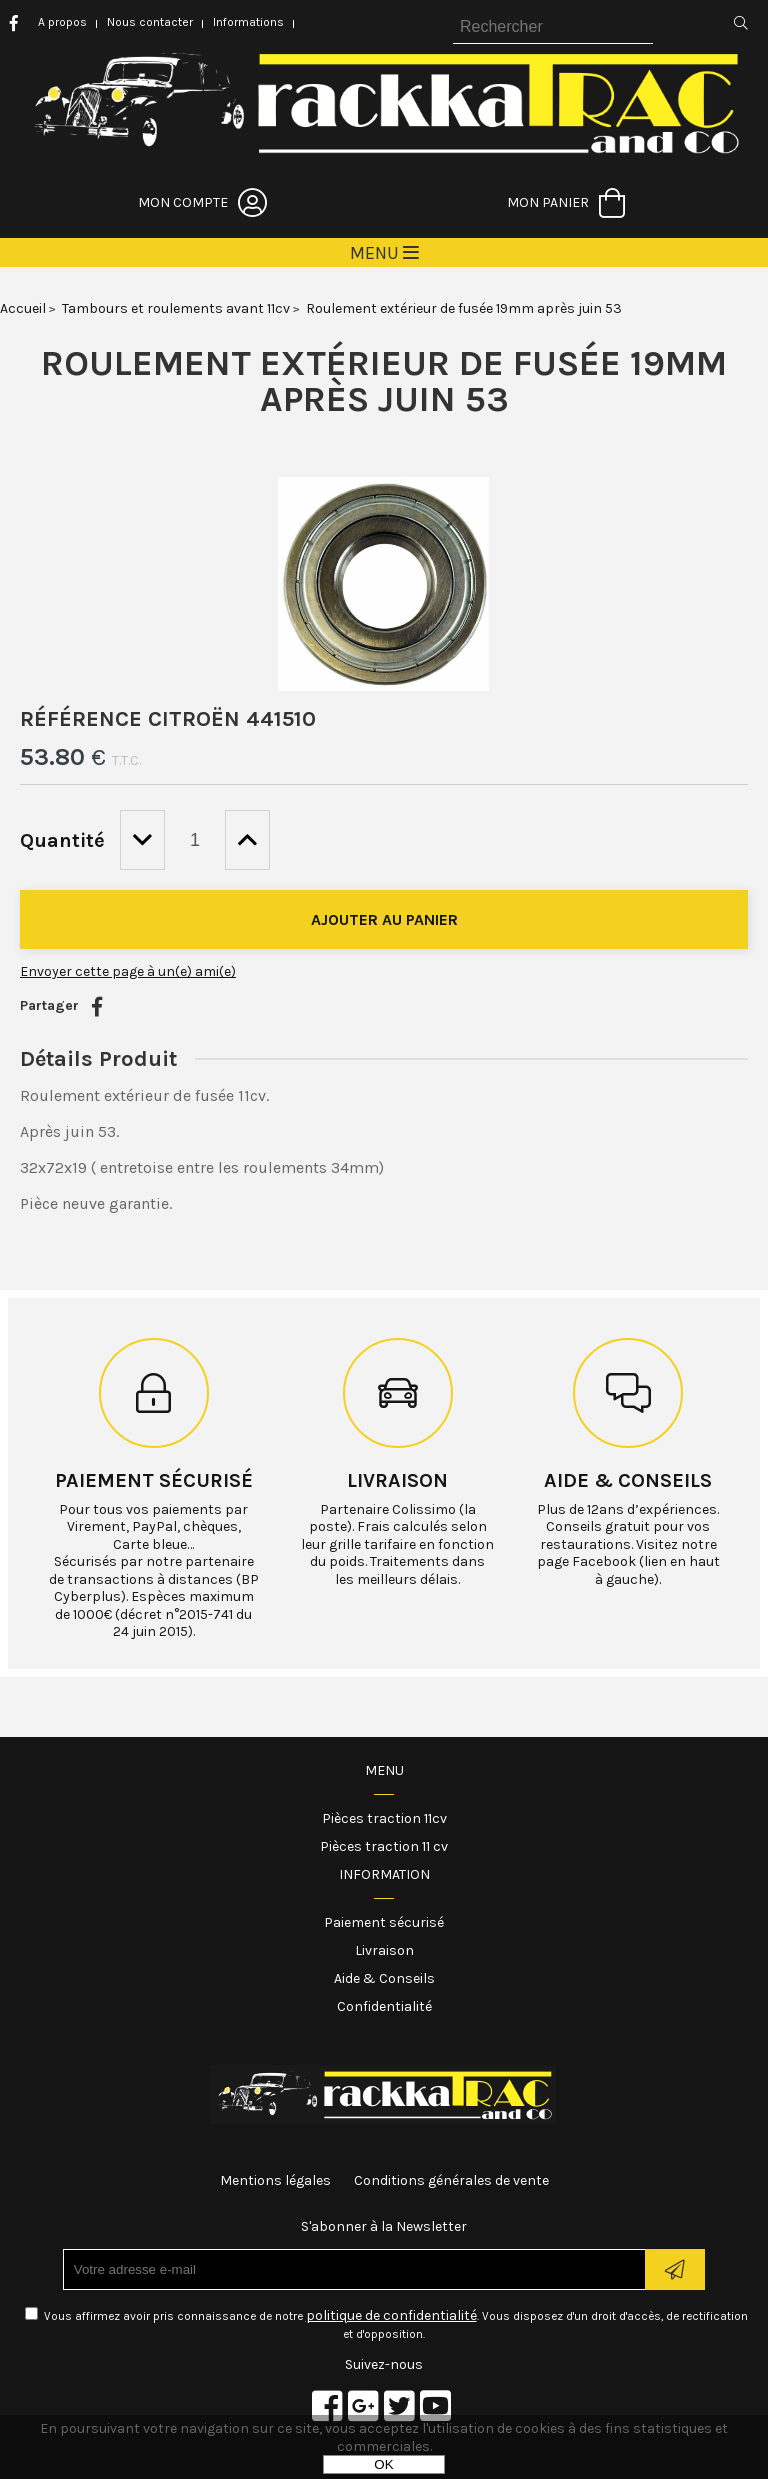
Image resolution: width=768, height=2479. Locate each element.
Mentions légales (275, 2180)
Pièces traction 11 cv (384, 1846)
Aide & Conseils (384, 1978)
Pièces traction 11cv (384, 1818)
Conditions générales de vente (451, 2180)
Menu (384, 1770)
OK (383, 2464)
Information (384, 1874)
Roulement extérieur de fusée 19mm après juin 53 (384, 381)
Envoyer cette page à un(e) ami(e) (128, 971)
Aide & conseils (628, 1480)
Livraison (397, 1480)
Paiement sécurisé (154, 1480)
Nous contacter (150, 22)
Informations (248, 22)
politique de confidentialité (391, 2315)
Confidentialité (384, 2006)
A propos (62, 22)
